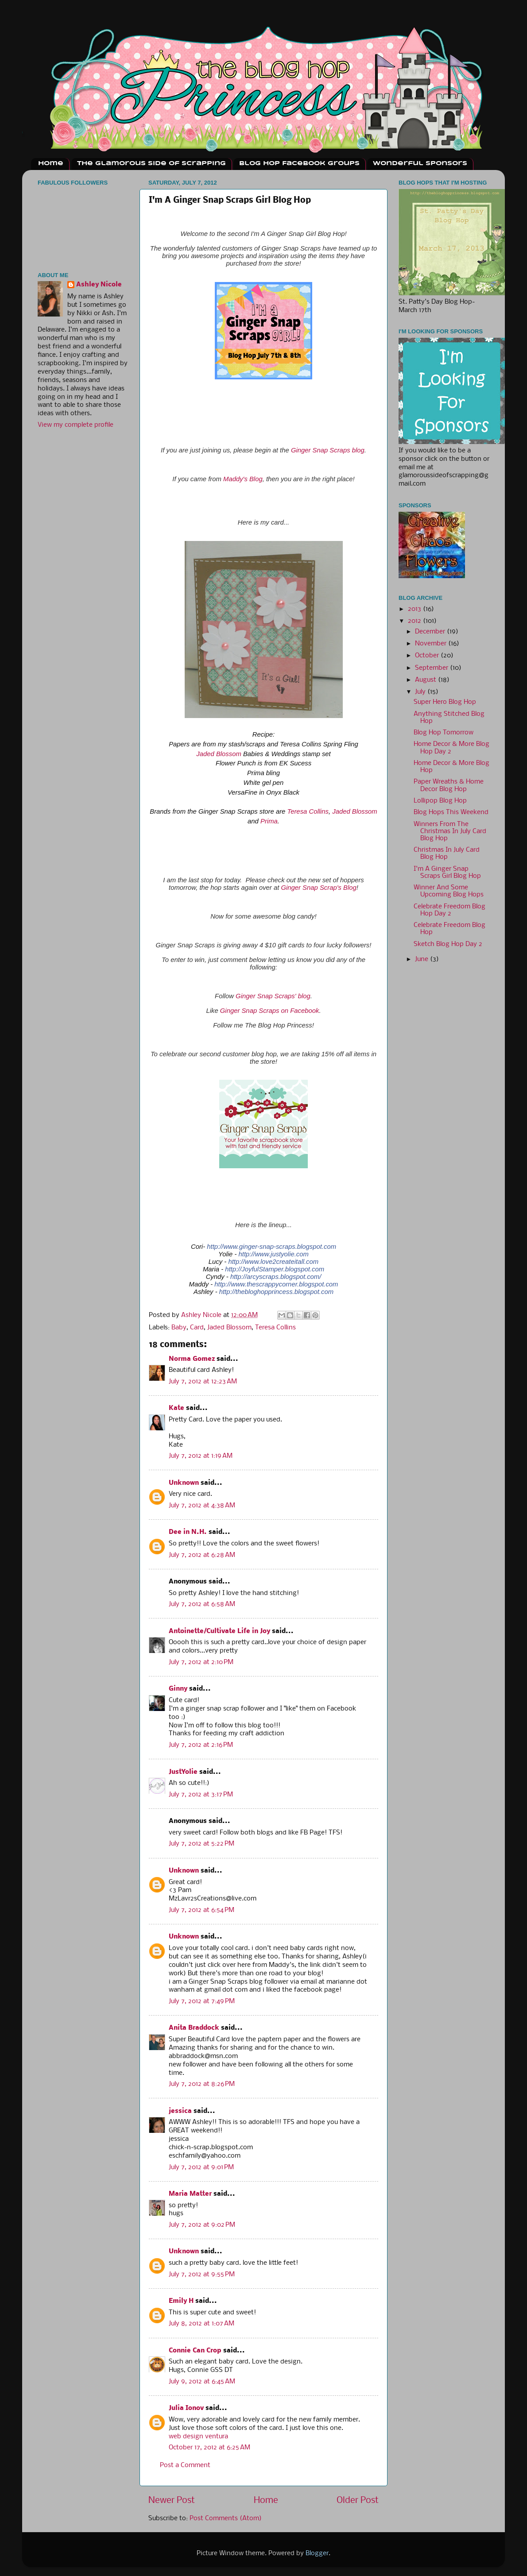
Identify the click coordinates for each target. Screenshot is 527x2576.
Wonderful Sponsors (420, 163)
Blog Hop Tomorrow (443, 733)
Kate (176, 1408)
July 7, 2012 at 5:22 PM (201, 1844)
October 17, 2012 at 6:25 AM (209, 2448)
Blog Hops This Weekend (451, 812)
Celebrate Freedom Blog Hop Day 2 (449, 910)
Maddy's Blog (243, 479)
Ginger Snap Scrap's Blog (318, 887)
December (431, 632)
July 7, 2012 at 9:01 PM (201, 2167)
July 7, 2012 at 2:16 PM (201, 1745)
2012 (415, 621)
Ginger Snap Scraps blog (327, 450)
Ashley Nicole (99, 285)
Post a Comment (185, 2465)
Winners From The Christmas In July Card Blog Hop (450, 831)
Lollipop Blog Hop (440, 801)
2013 (415, 609)
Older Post (358, 2500)
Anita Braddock (194, 2028)
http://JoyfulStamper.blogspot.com (274, 1269)
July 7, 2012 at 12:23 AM (203, 1382)
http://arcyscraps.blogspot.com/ (275, 1276)
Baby (178, 1328)
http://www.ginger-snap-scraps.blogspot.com (271, 1246)
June (422, 959)
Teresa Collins (308, 811)
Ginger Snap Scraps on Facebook (269, 1010)
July (421, 692)
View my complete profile (75, 425)
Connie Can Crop (195, 2351)
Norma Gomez (192, 1359)
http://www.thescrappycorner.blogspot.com (276, 1284)
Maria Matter (190, 2194)
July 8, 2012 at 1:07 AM (201, 2324)
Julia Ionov (186, 2408)
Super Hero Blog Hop (445, 702)
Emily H (181, 2301)
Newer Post (171, 2500)
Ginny (178, 1689)
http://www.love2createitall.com (273, 1261)
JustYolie (183, 1772)
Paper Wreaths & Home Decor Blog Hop (449, 785)
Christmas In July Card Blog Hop (447, 854)
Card (197, 1328)
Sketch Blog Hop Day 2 (448, 944)
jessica (180, 2111)
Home (50, 163)
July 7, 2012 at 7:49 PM (202, 2001)
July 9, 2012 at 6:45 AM (202, 2382)
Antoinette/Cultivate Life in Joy (219, 1631)
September (432, 668)
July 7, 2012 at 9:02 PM (202, 2225)
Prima (269, 821)
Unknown (184, 1483)
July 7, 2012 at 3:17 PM (201, 1795)
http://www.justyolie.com (274, 1254)
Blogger (317, 2553)
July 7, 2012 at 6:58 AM (202, 1604)
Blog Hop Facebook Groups (299, 163)
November (431, 644)
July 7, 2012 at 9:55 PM (202, 2274)
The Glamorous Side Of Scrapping (151, 163)
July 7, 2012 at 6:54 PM (201, 1910)
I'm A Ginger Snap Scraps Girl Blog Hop (447, 873)
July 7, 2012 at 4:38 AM (202, 1505)
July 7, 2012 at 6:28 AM (202, 1555)
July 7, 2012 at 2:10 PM (201, 1662)
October (428, 656)
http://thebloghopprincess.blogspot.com (276, 1291)
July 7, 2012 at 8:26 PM (202, 2084)
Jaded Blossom (218, 753)
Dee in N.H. (188, 1532)
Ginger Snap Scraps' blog (273, 996)
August (426, 680)
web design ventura (198, 2436)
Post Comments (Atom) (226, 2518)
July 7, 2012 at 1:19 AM (200, 1456)
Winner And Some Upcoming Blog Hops (449, 891)
